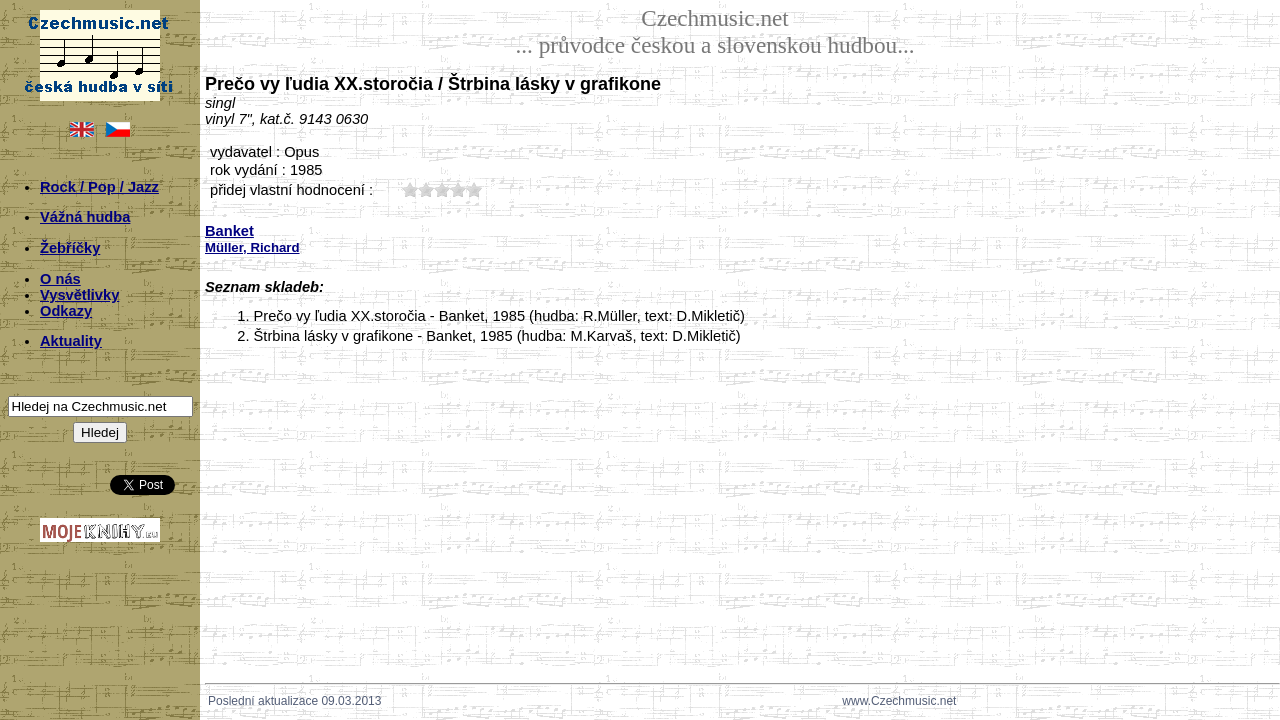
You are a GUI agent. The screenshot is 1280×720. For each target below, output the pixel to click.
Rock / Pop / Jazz (99, 187)
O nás (60, 279)
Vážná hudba (85, 217)
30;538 (442, 189)
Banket (229, 231)
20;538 (426, 189)
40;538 (458, 189)
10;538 (410, 189)
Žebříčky (70, 248)
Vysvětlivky (79, 295)
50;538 (474, 189)
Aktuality (71, 341)
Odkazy (66, 311)
